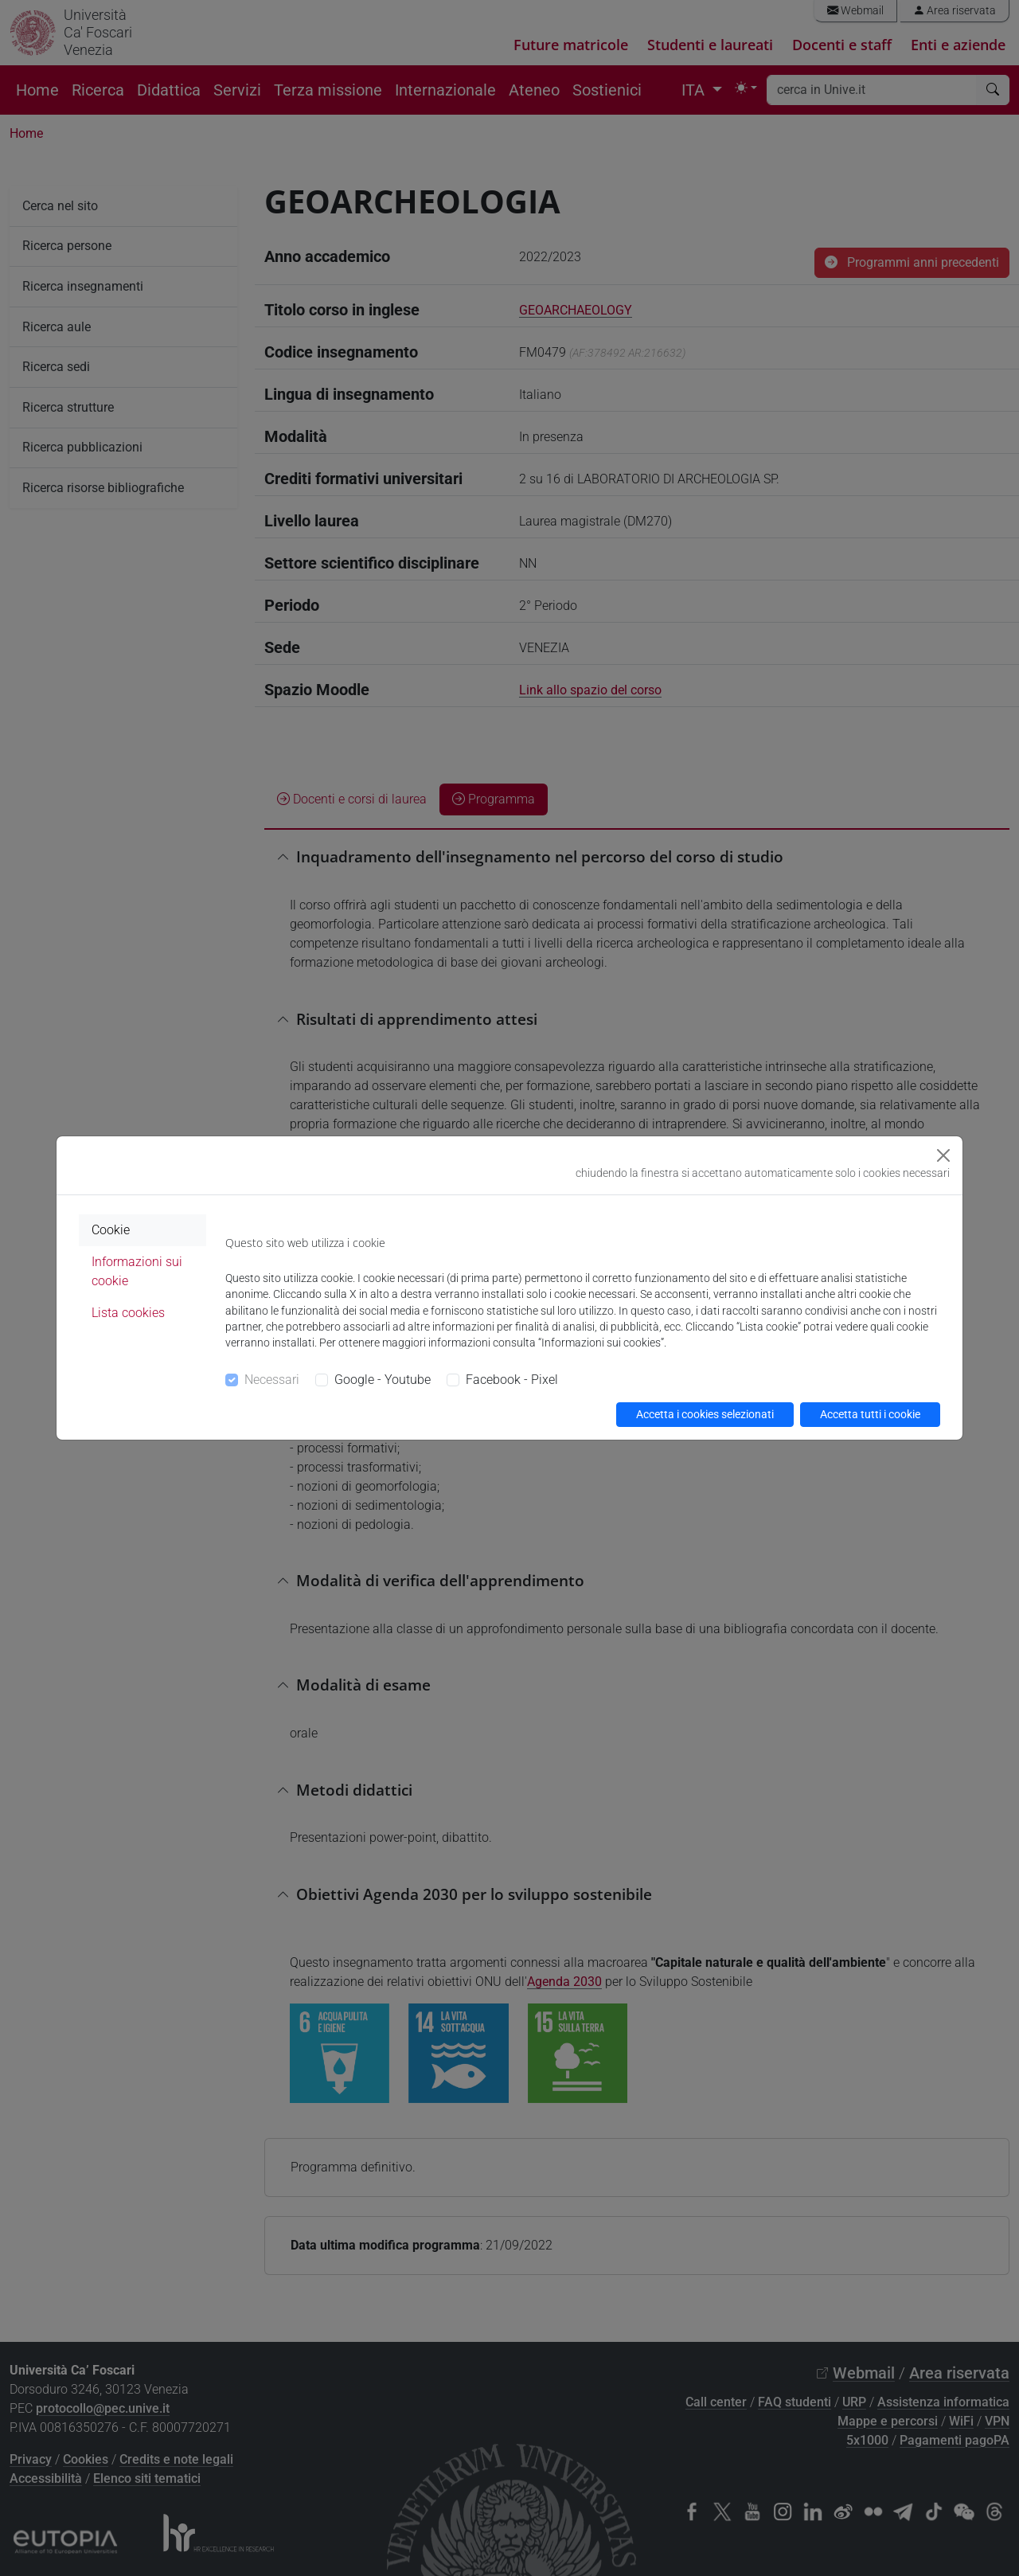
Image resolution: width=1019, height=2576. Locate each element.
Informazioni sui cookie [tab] (137, 1271)
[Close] (943, 1155)
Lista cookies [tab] (128, 1312)
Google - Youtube (382, 1379)
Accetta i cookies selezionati (705, 1414)
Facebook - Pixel (512, 1379)
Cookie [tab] (111, 1229)
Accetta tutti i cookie (870, 1414)
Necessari (271, 1379)
